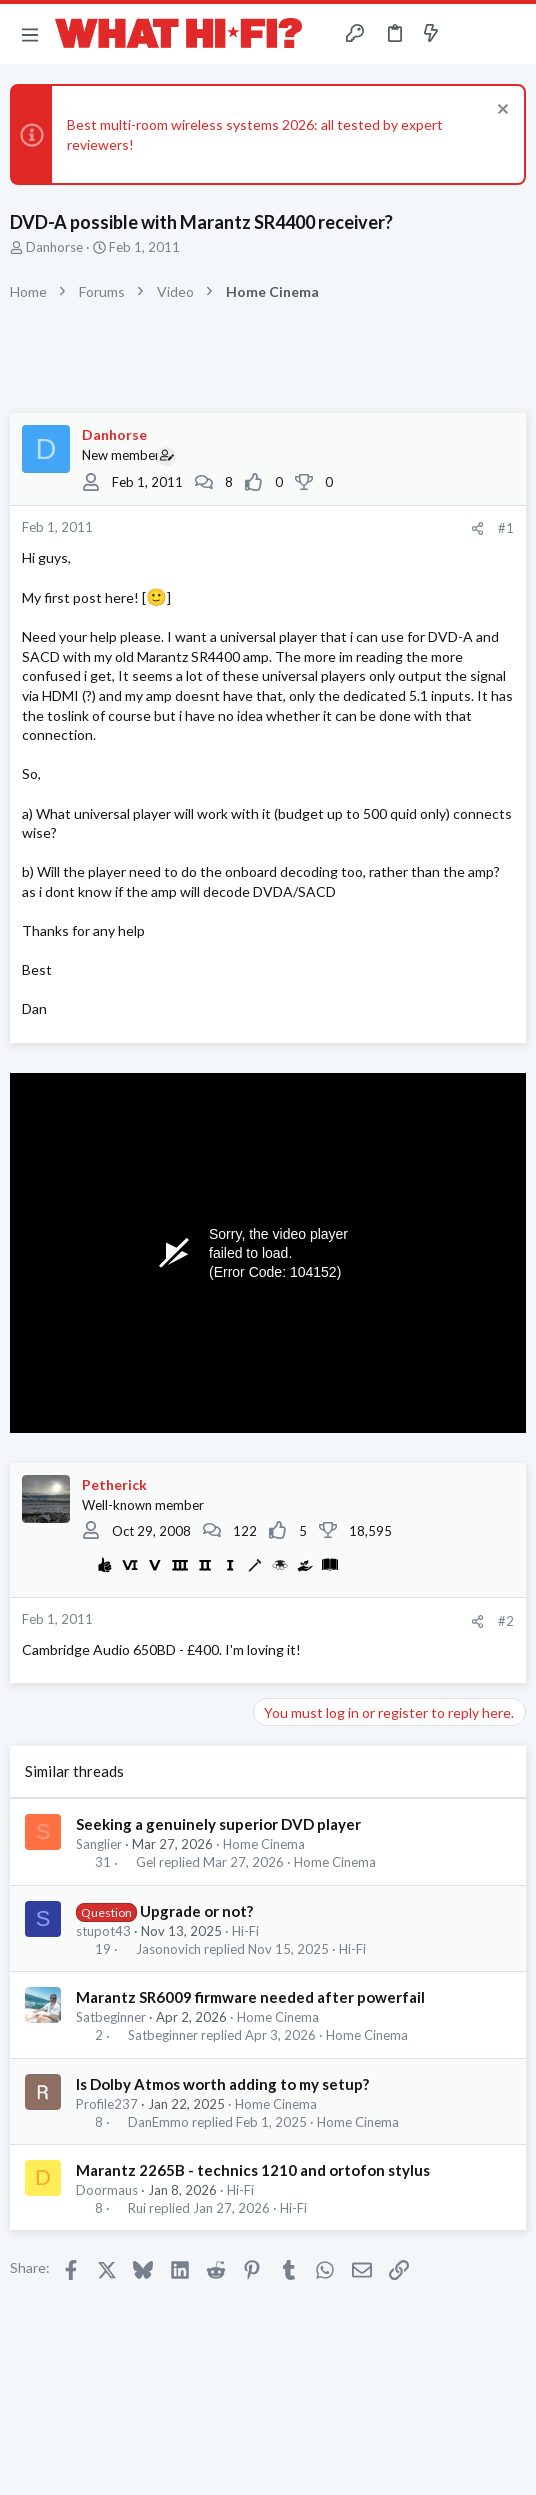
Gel (146, 1862)
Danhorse (54, 247)
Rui (137, 2208)
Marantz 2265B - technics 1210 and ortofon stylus (253, 2170)
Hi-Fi (245, 1931)
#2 (506, 1621)
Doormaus (107, 2190)
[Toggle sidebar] (470, 34)
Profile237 (107, 2104)
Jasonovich (168, 1949)
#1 (506, 528)
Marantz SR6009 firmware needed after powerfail (250, 1997)
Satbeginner (111, 2017)
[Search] (509, 34)
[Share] (477, 528)
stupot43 (103, 1931)
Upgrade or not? (196, 1911)
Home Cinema (264, 1844)
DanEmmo (158, 2122)
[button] (30, 34)
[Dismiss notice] (500, 111)
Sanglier (99, 1844)
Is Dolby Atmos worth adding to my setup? (222, 2084)
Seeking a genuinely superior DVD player (218, 1824)
